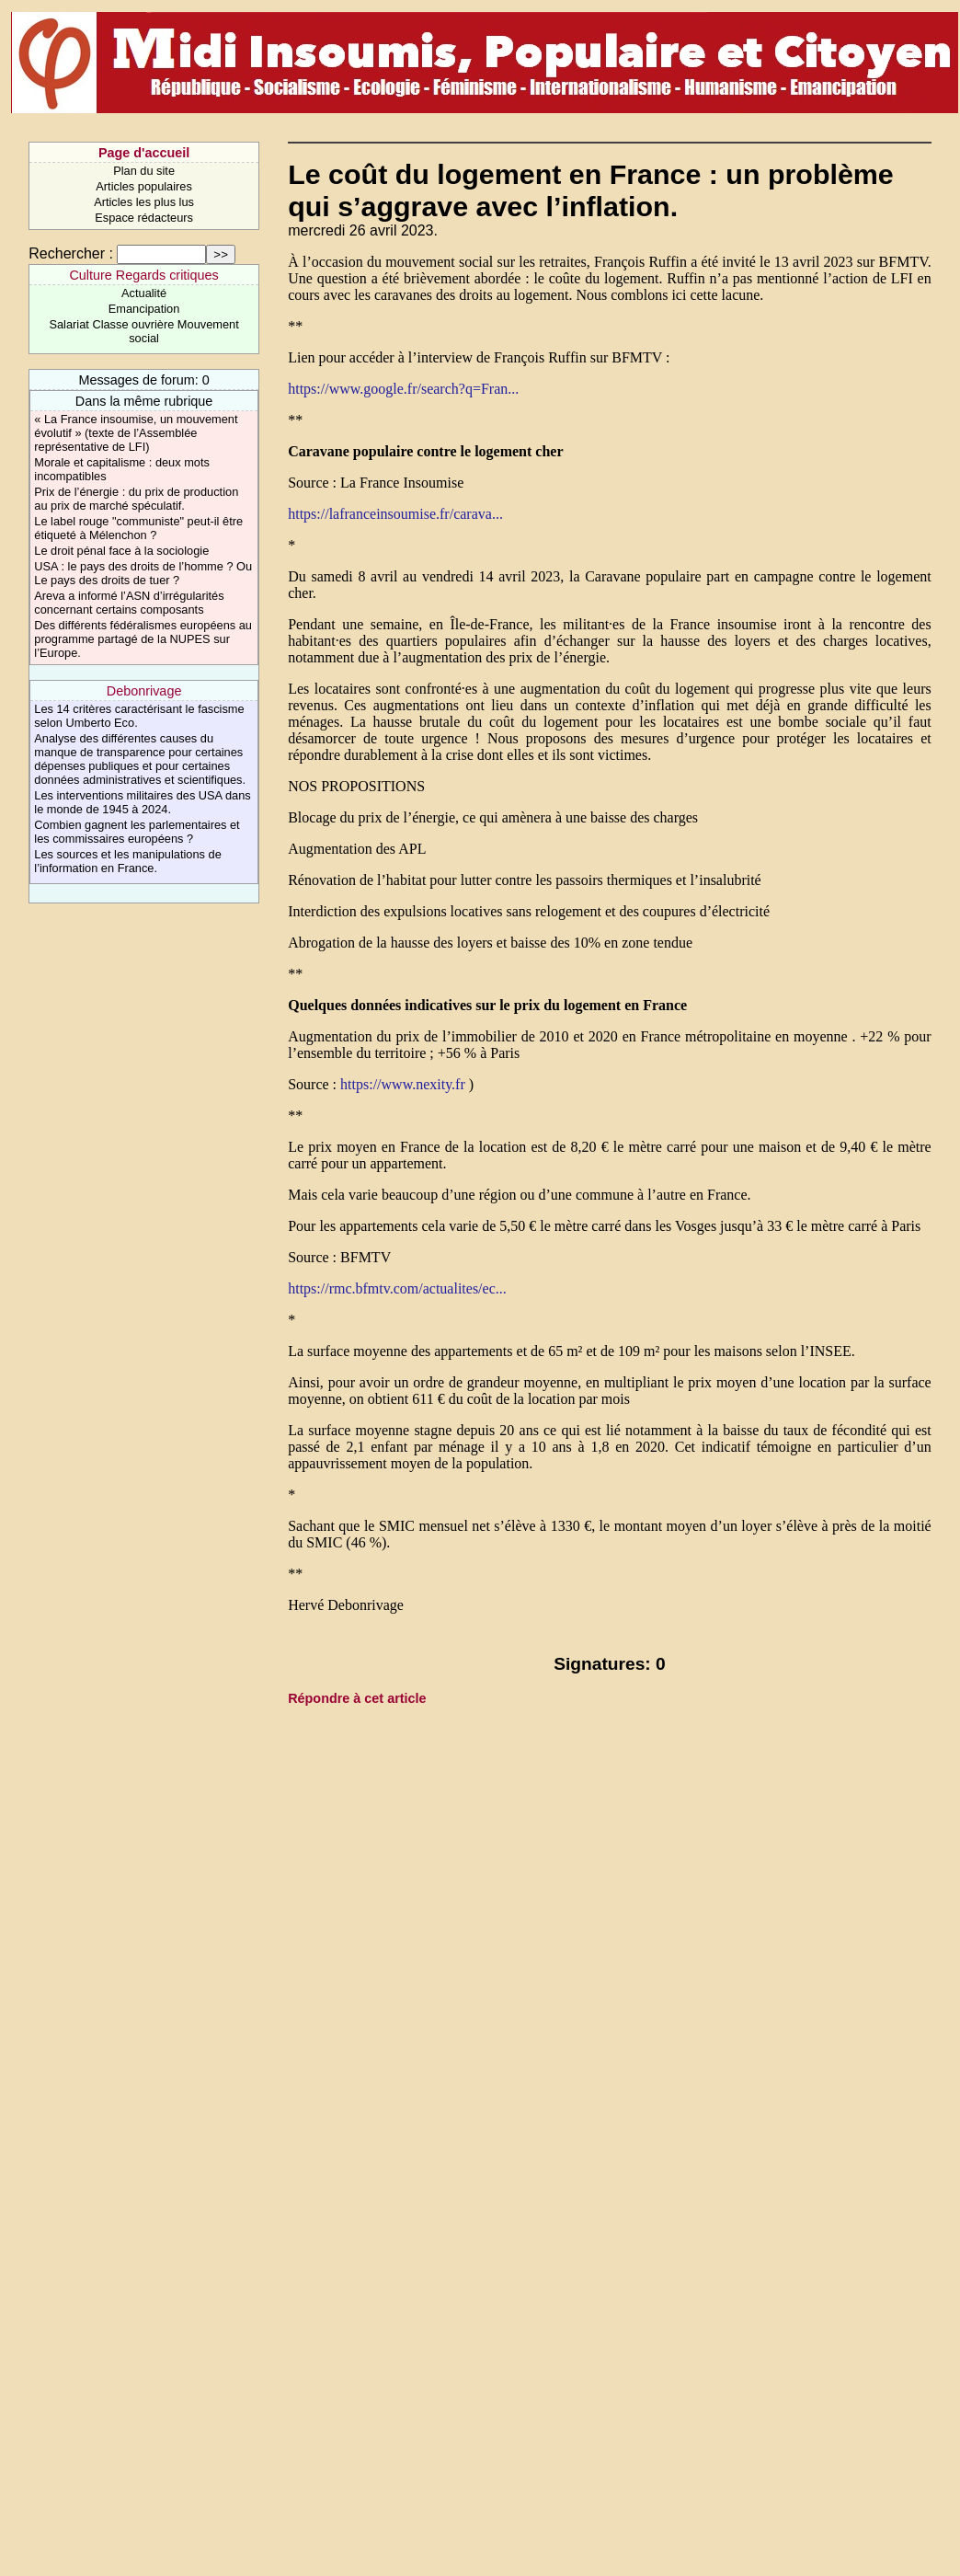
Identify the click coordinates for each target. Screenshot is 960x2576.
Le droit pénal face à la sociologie (121, 551)
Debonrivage (144, 691)
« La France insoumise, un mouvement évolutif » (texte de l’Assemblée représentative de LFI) (135, 433)
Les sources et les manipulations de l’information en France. (127, 861)
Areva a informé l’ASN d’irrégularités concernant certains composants (128, 602)
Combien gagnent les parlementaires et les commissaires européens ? (136, 831)
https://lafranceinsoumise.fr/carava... (395, 514)
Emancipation (144, 309)
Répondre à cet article (357, 1698)
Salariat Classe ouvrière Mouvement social (143, 331)
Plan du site (144, 171)
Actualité (143, 293)
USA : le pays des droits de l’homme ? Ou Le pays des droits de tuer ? (143, 573)
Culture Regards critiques (143, 275)
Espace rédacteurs (144, 217)
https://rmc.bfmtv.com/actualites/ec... (397, 1288)
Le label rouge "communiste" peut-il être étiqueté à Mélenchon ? (138, 528)
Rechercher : (71, 253)
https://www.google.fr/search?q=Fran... (403, 389)
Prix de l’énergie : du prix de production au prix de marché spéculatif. (136, 498)
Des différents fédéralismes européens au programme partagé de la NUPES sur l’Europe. (143, 639)
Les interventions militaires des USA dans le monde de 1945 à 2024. (142, 802)
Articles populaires (144, 186)
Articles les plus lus (144, 202)
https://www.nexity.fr (402, 1084)
